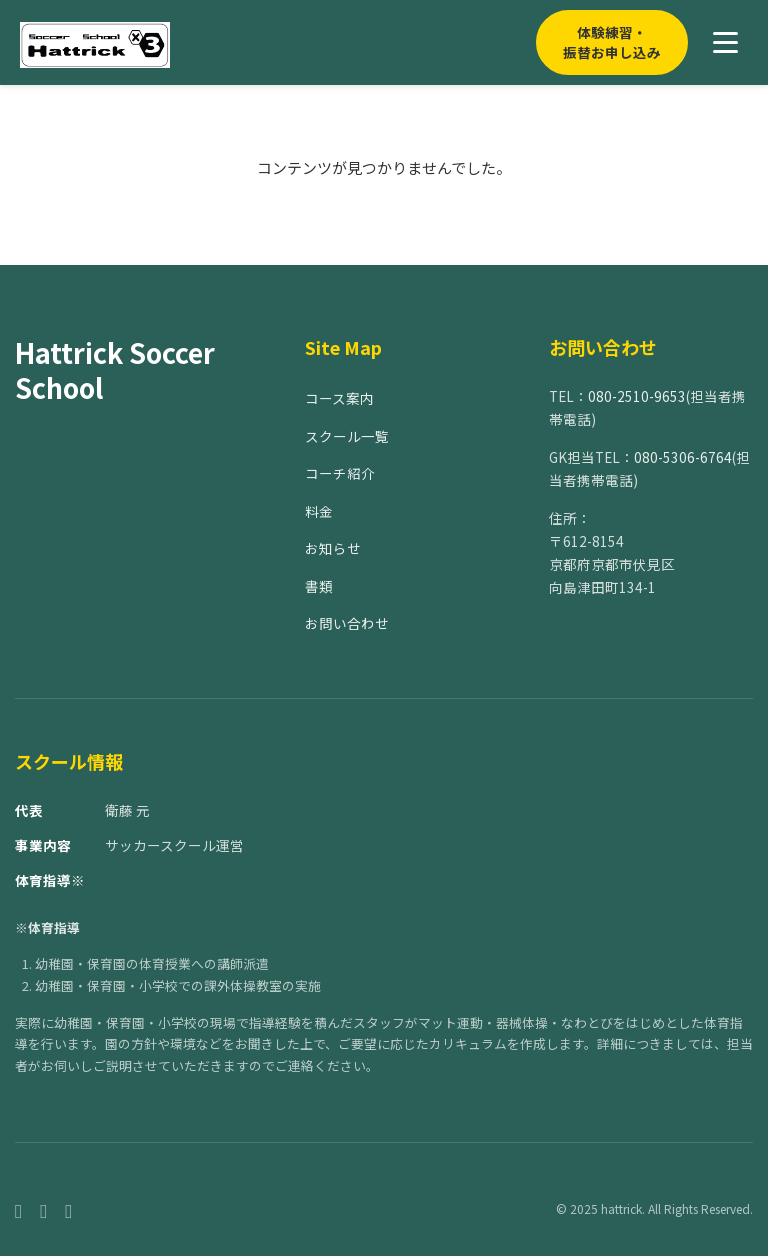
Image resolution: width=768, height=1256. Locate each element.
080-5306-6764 (683, 457)
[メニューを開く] (725, 42)
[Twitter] (68, 1209)
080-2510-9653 (637, 396)
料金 (319, 511)
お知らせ (333, 548)
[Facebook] (18, 1209)
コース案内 (339, 398)
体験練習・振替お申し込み (612, 42)
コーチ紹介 (340, 473)
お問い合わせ (347, 623)
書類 (319, 586)
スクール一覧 (347, 436)
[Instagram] (43, 1209)
